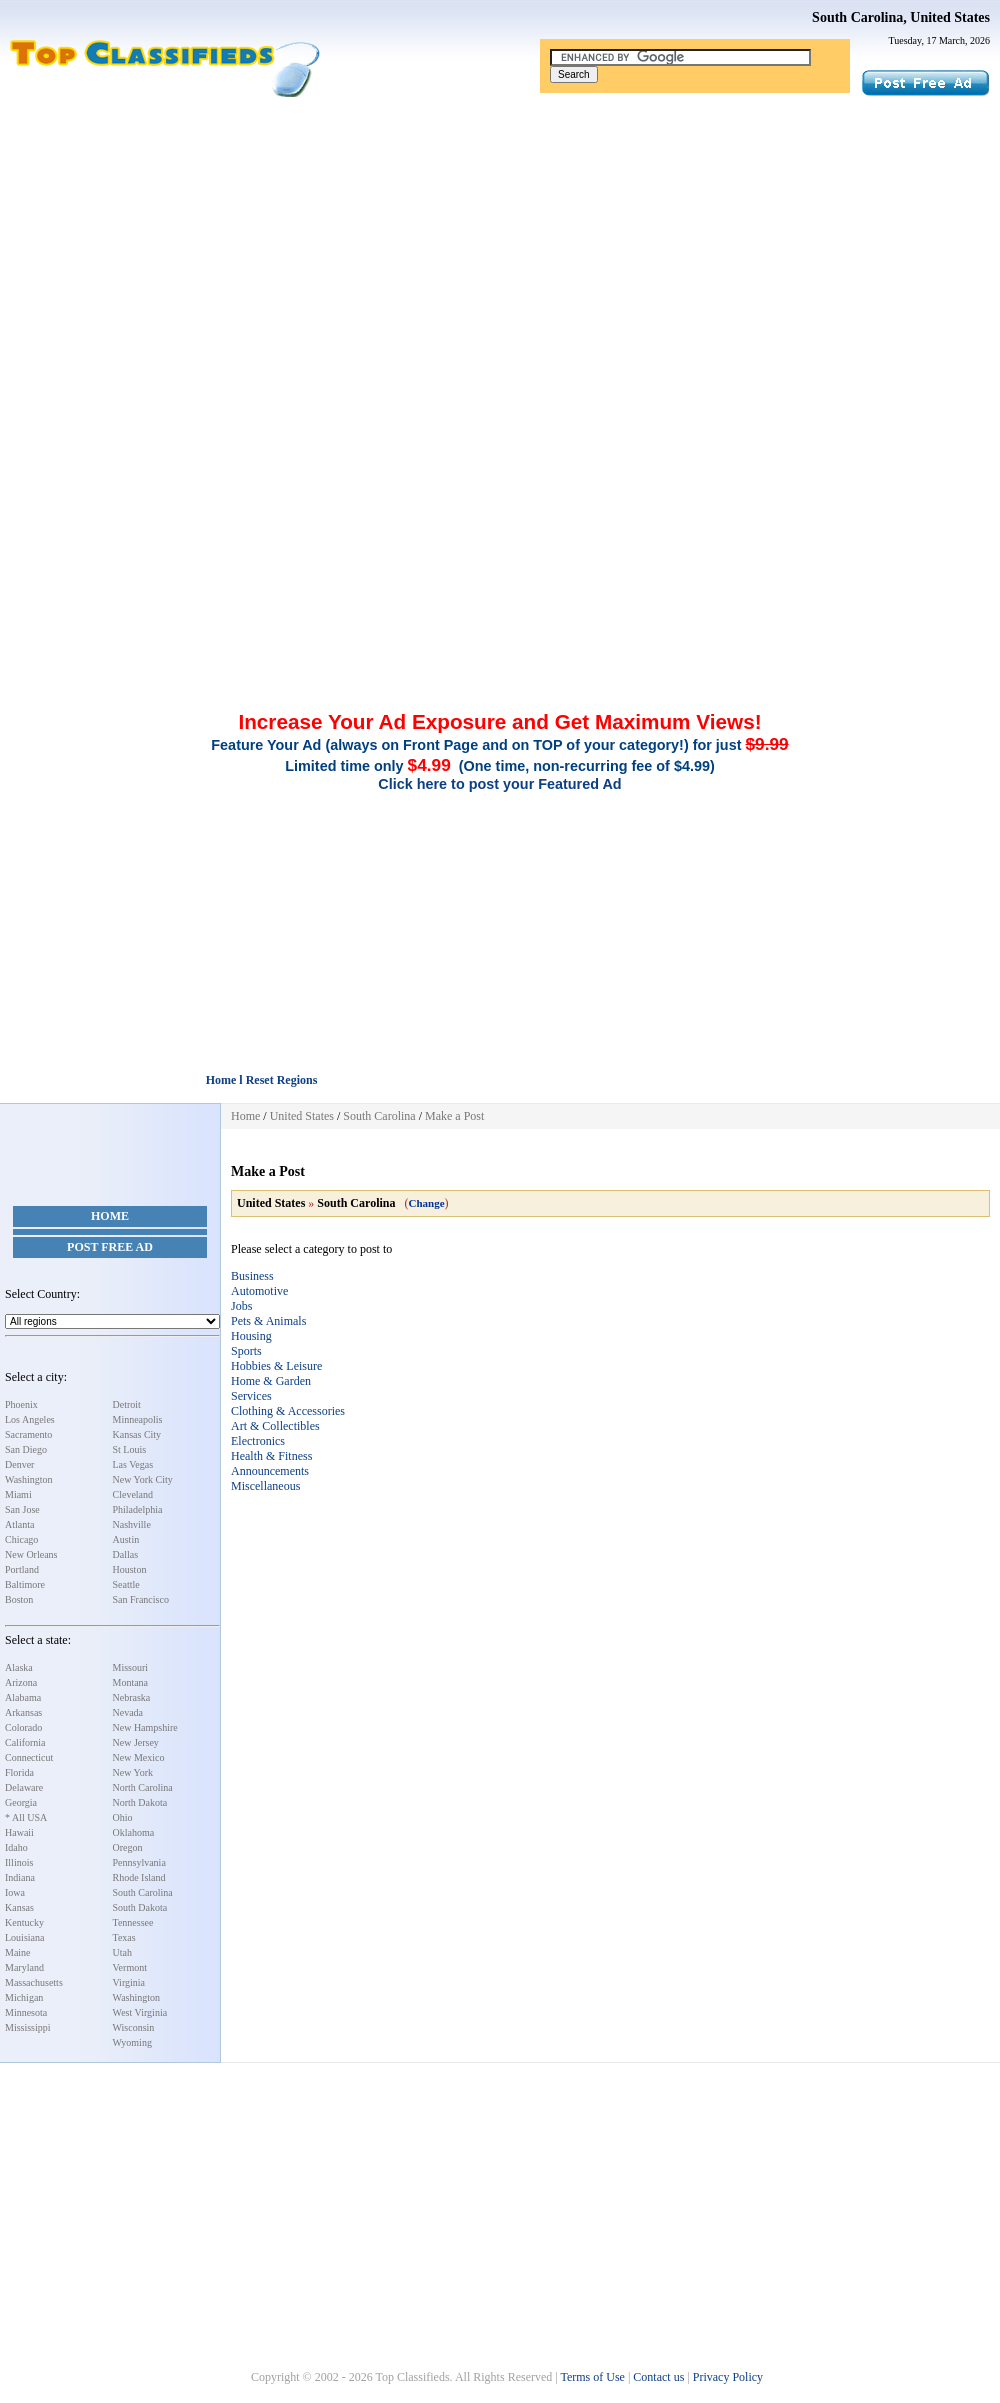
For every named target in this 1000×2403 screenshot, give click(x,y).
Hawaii (19, 1832)
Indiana (20, 1877)
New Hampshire (145, 1727)
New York (133, 1772)
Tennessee (133, 1922)
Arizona (21, 1682)
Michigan (24, 1997)
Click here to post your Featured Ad (499, 784)
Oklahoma (134, 1832)
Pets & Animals (268, 1321)
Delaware (24, 1787)
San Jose (22, 1509)
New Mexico (139, 1757)
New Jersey (136, 1742)
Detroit (127, 1404)
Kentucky (24, 1922)
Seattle (126, 1584)
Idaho (16, 1847)
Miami (18, 1494)
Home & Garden (271, 1381)
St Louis (130, 1449)
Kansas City (137, 1434)
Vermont (130, 1967)
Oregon (128, 1847)
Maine (18, 1952)
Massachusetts (34, 1982)
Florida (19, 1772)
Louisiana (24, 1937)
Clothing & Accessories (288, 1411)
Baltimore (25, 1584)
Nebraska (132, 1697)
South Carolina (143, 1892)
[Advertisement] (500, 248)
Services (251, 1396)
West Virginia (140, 2012)
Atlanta (19, 1524)
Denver (19, 1464)
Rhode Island (139, 1877)
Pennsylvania (139, 1862)
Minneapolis (138, 1419)
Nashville (132, 1524)
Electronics (258, 1441)
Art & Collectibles (275, 1426)
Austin (126, 1539)
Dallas (126, 1554)
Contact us (658, 2377)
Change (426, 1203)
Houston (130, 1569)
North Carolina (143, 1787)
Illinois (19, 1862)
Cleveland (133, 1494)
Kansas (19, 1907)
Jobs (241, 1306)
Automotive (259, 1291)
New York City (143, 1479)
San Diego (26, 1449)
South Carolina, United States (901, 17)
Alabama (23, 1697)
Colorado (23, 1727)
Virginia (129, 1982)
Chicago (21, 1539)
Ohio (123, 1817)
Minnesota (26, 2012)
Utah (122, 1952)
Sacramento (28, 1434)
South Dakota (140, 1907)
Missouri (131, 1667)
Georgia (21, 1802)
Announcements (270, 1471)
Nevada (128, 1712)
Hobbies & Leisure (276, 1366)
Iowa (15, 1892)
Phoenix (21, 1404)
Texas (124, 1937)
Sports (246, 1351)
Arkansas (23, 1712)
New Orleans (31, 1554)
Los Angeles (30, 1419)
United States (302, 1116)
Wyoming (132, 2042)
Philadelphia (138, 1509)
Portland (22, 1569)
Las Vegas (133, 1464)
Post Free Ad (110, 1247)
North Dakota (140, 1802)
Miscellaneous (265, 1486)
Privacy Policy (728, 2377)
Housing (251, 1336)
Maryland (24, 1967)
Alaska (19, 1667)
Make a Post (454, 1116)
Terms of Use (592, 2377)
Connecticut (29, 1757)
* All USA (26, 1817)
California (25, 1742)
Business (252, 1276)
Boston (19, 1599)
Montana (131, 1682)
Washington (29, 1479)
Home (110, 1216)
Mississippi (28, 2027)
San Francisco (141, 1599)
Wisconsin (134, 2027)
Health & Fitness (271, 1456)
